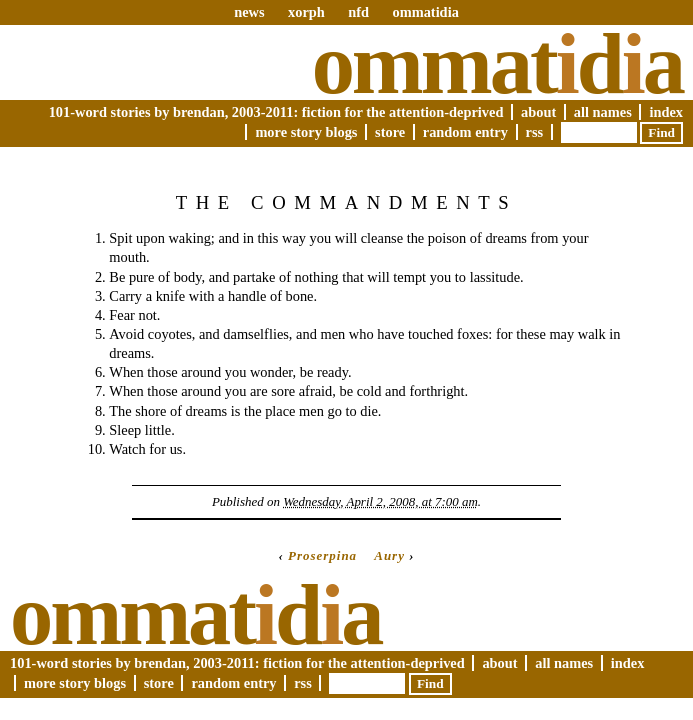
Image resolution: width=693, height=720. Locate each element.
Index (666, 112)
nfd (358, 12)
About (538, 112)
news (249, 12)
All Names (603, 112)
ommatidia (425, 12)
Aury (389, 555)
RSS (535, 132)
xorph (306, 12)
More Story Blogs (306, 132)
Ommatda (497, 64)
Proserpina (322, 555)
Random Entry (465, 132)
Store (390, 132)
